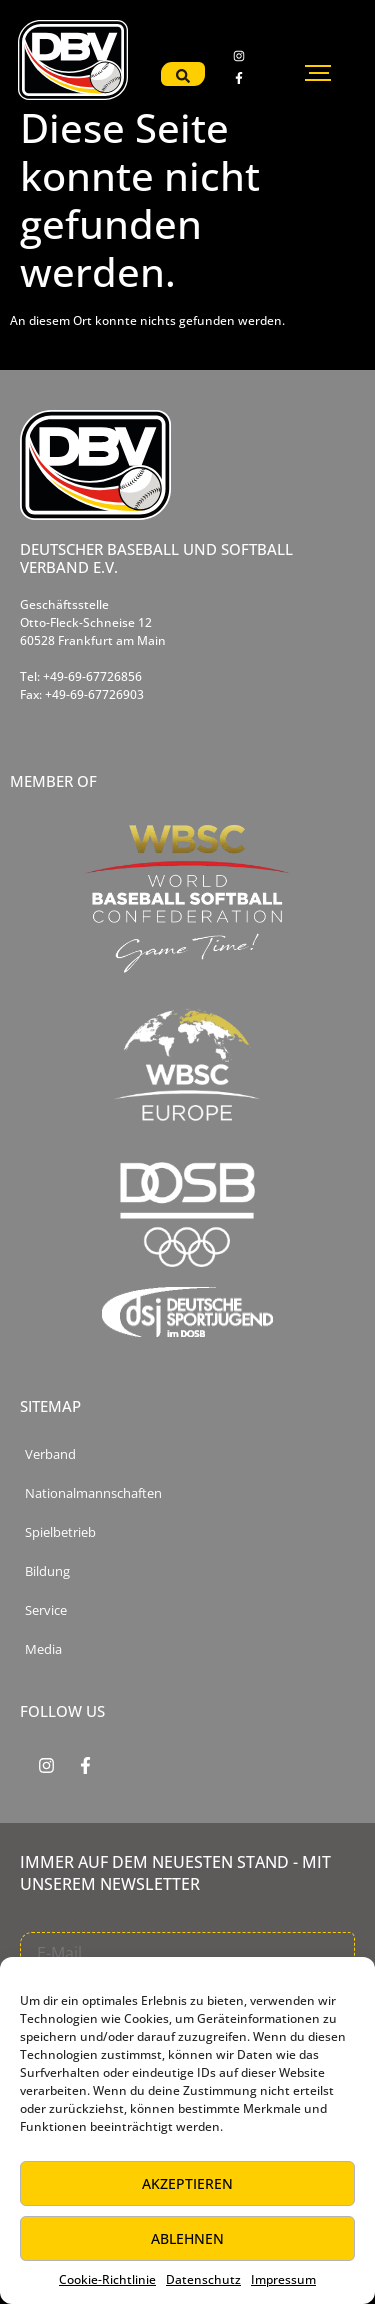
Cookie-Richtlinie (107, 2279)
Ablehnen (187, 2238)
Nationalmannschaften (93, 1493)
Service (46, 1610)
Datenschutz (203, 2279)
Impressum (283, 2279)
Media (43, 1649)
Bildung (47, 1571)
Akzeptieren (187, 2183)
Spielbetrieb (60, 1532)
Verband (50, 1454)
